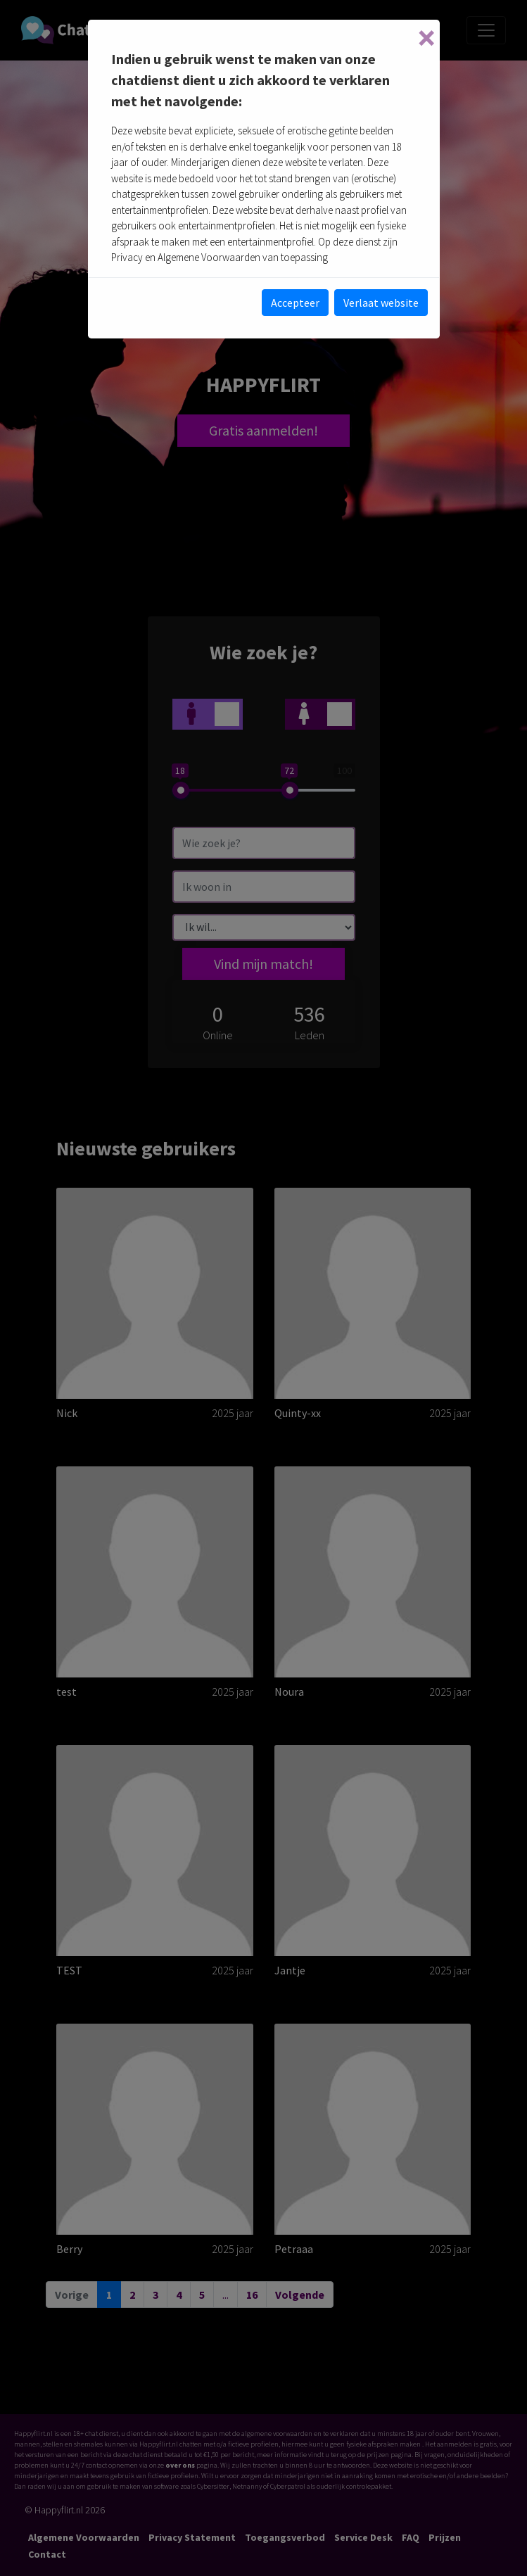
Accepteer (295, 303)
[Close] (426, 38)
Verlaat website (381, 303)
